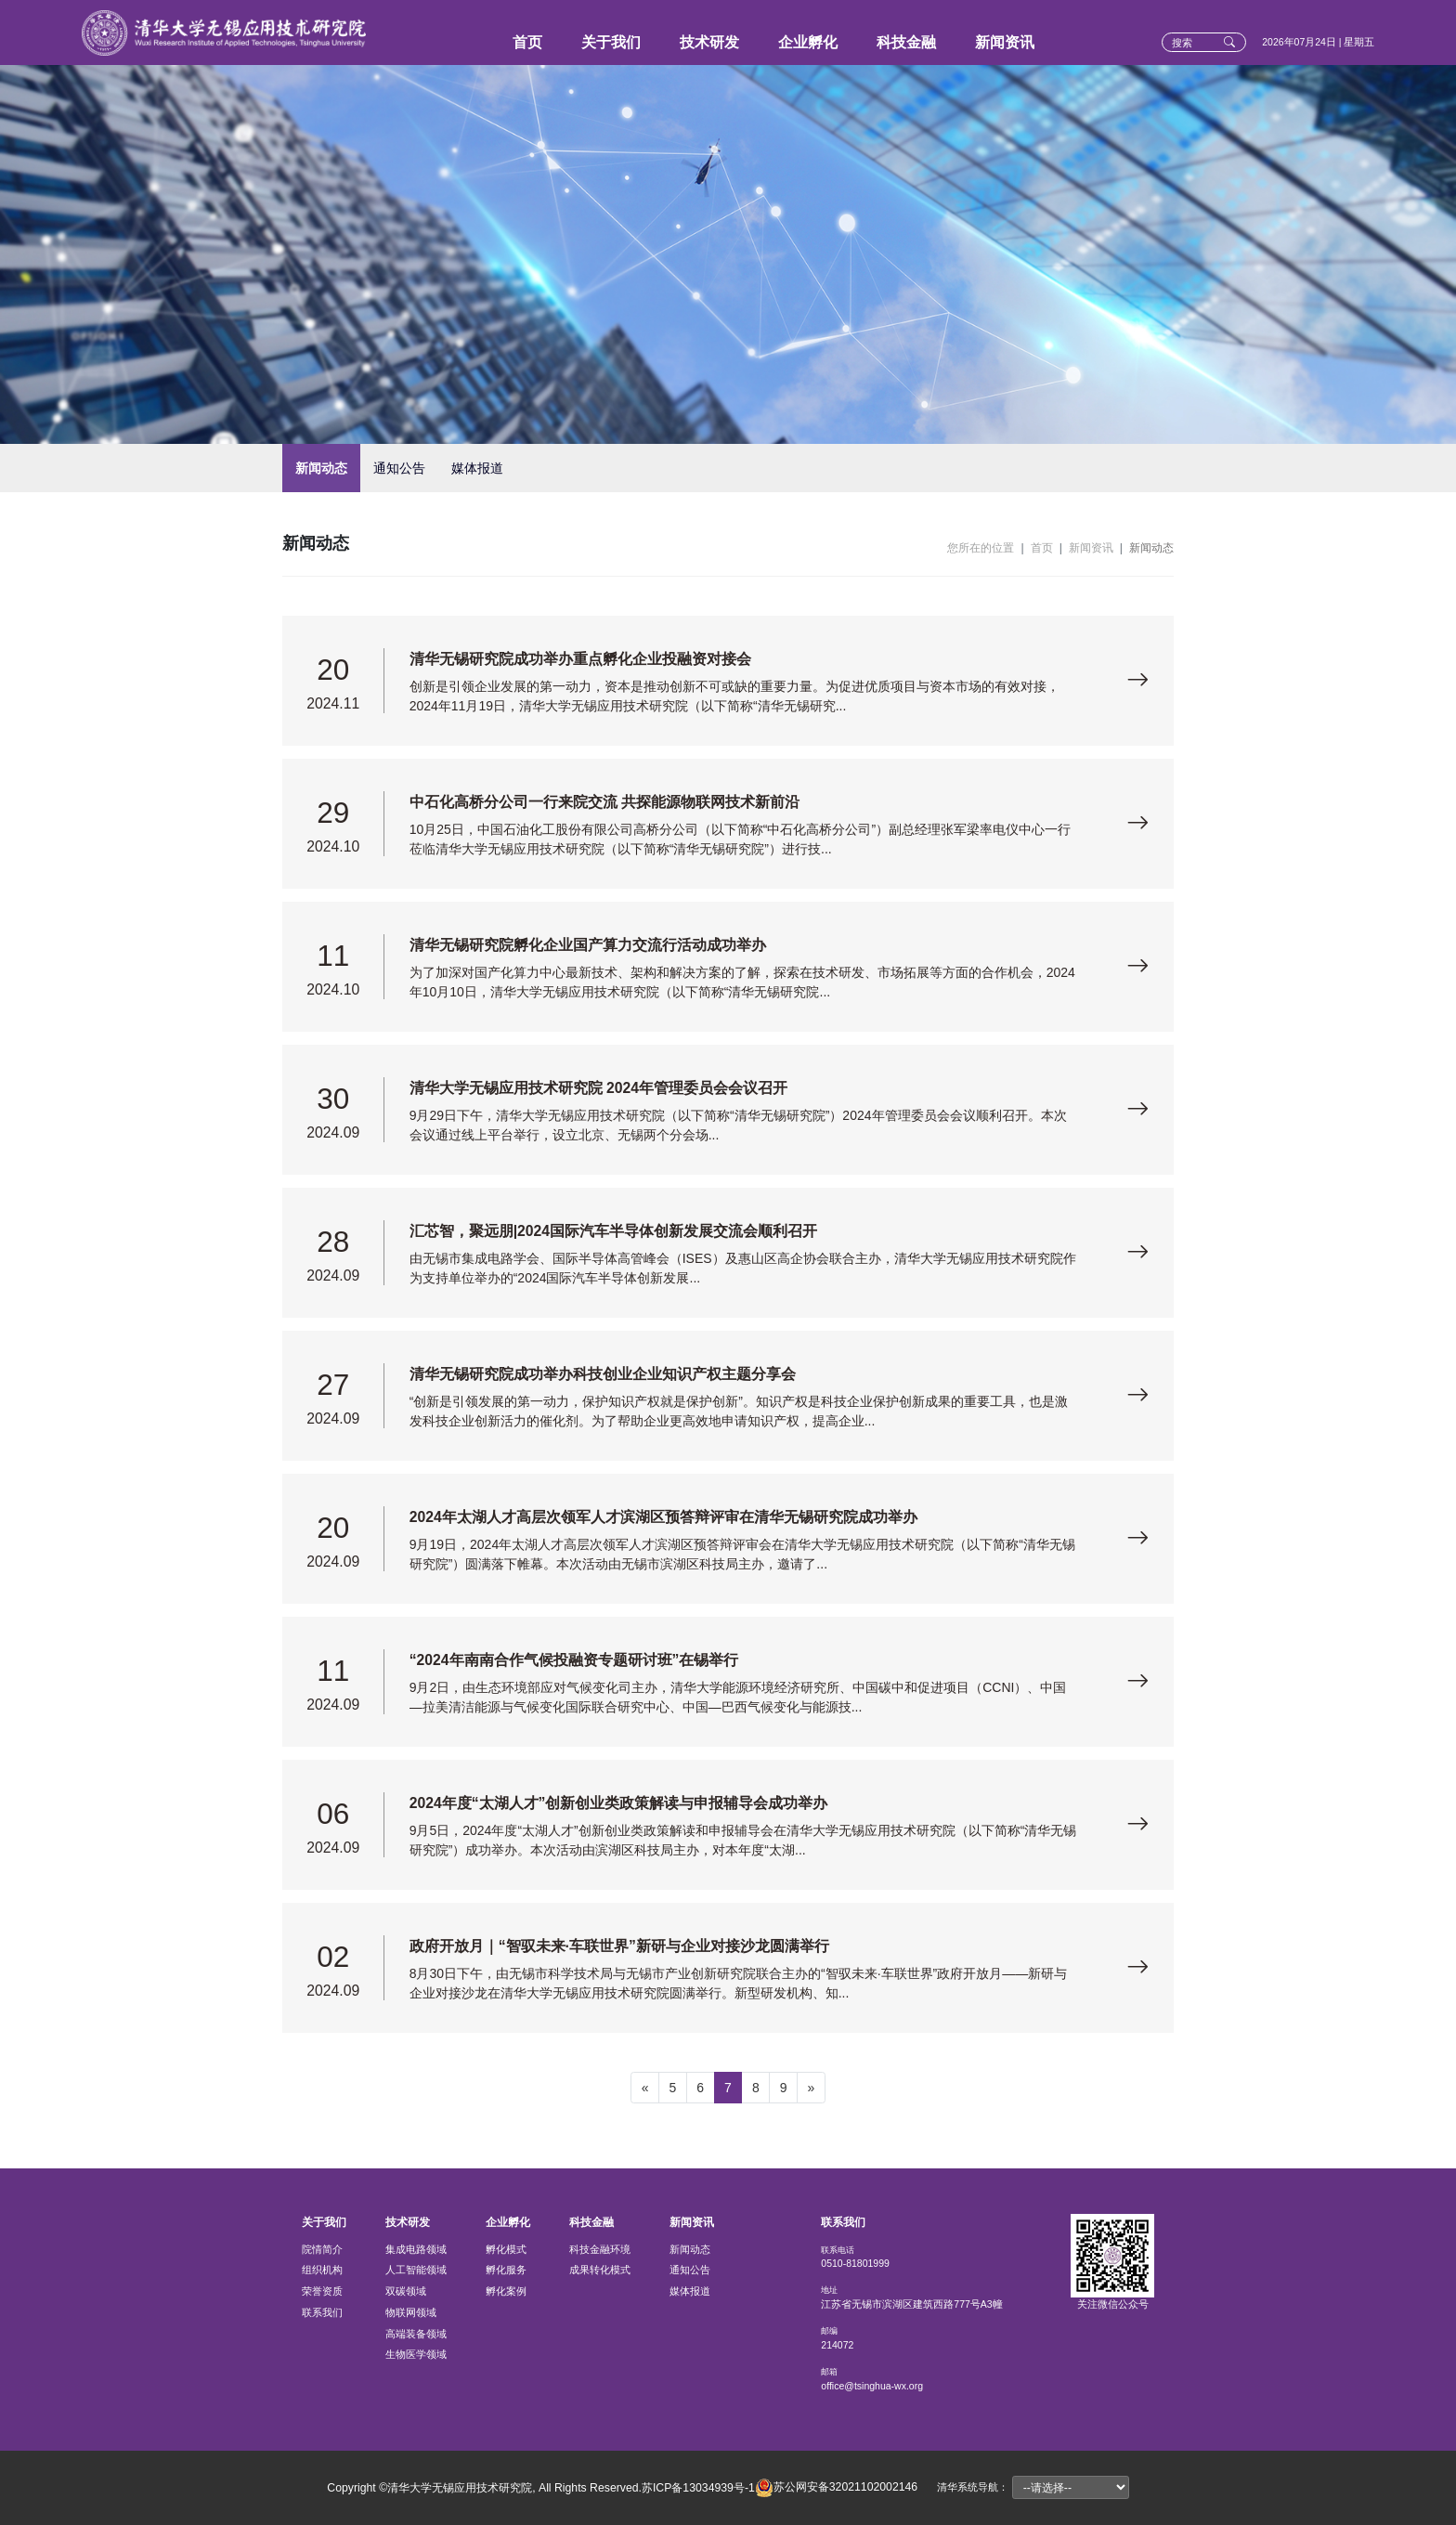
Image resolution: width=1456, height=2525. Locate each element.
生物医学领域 (416, 2354)
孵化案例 (506, 2291)
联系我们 (322, 2312)
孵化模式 (506, 2249)
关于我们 (611, 42)
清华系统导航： (972, 2486)
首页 (527, 42)
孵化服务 (506, 2269)
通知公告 (399, 468)
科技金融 (906, 42)
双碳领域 (405, 2291)
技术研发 (709, 42)
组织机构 (322, 2269)
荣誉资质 (322, 2291)
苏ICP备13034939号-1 (698, 2487)
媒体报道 (477, 468)
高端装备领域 (416, 2333)
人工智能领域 (416, 2269)
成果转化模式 (599, 2269)
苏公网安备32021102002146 (836, 2488)
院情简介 (322, 2249)
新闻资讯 (1004, 42)
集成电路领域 (416, 2249)
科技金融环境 (599, 2249)
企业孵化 (808, 42)
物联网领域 (410, 2312)
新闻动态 (321, 468)
